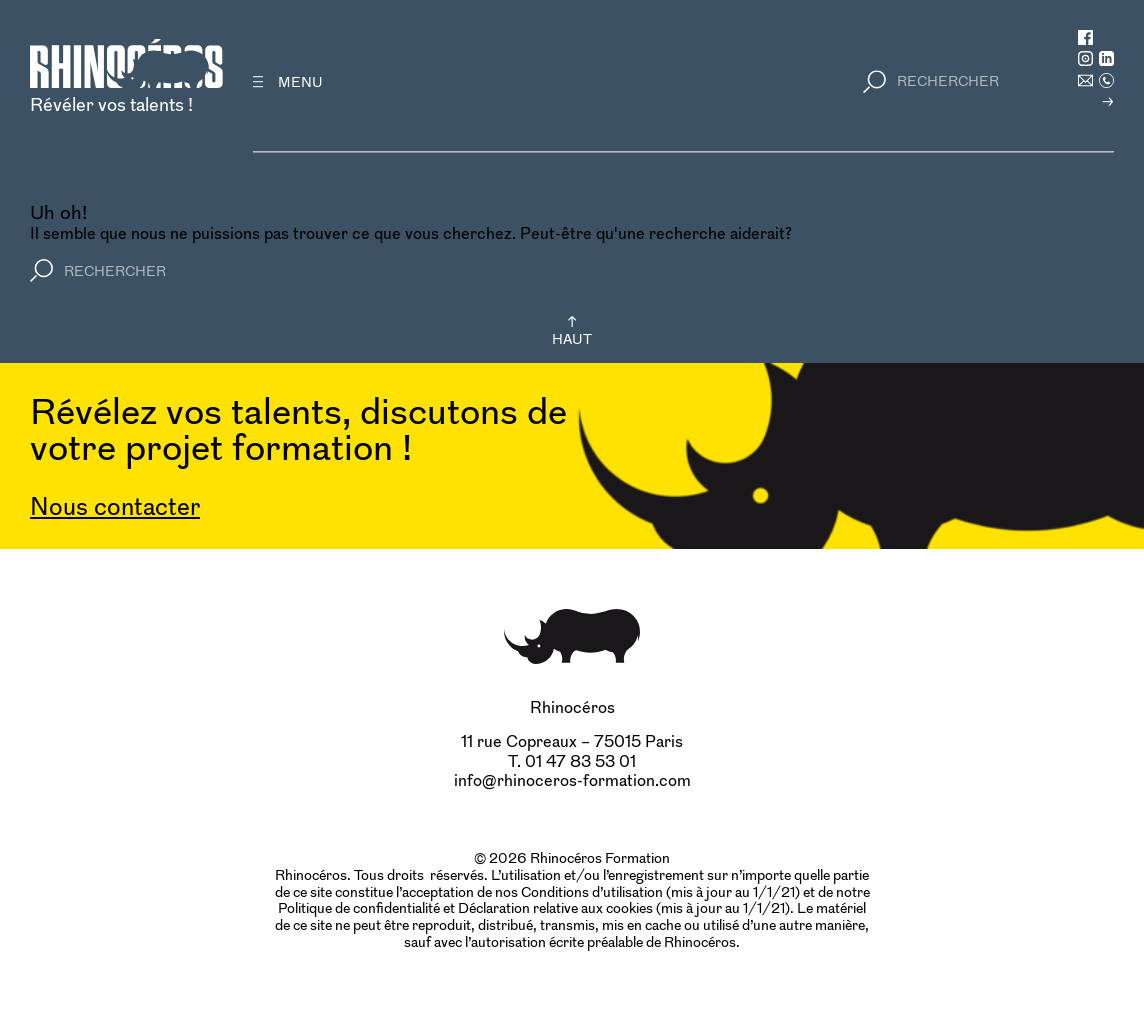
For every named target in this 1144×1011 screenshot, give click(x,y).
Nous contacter (115, 507)
